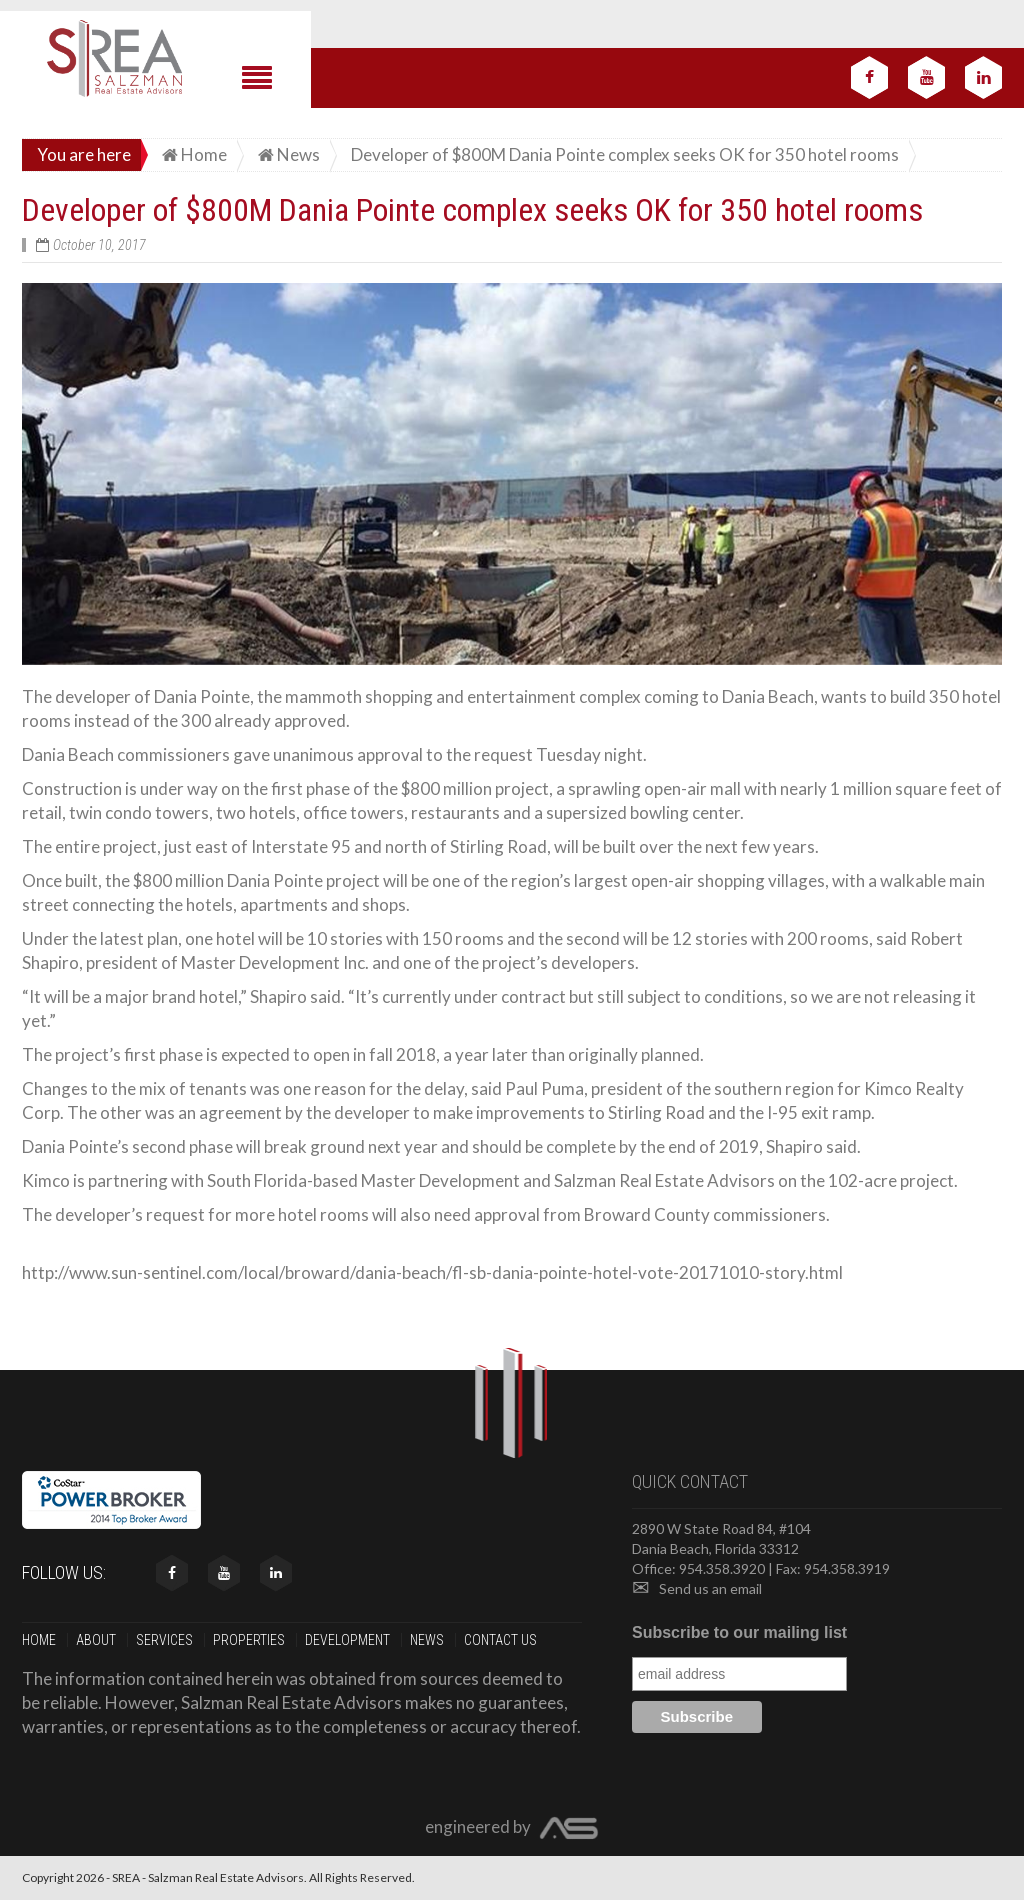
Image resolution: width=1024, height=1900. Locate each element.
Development (349, 1640)
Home (40, 1640)
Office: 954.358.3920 (698, 1568)
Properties (250, 1640)
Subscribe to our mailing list (739, 1632)
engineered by (512, 1829)
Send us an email (697, 1588)
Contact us (502, 1640)
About (97, 1640)
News (428, 1640)
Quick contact (690, 1481)
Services (166, 1640)
